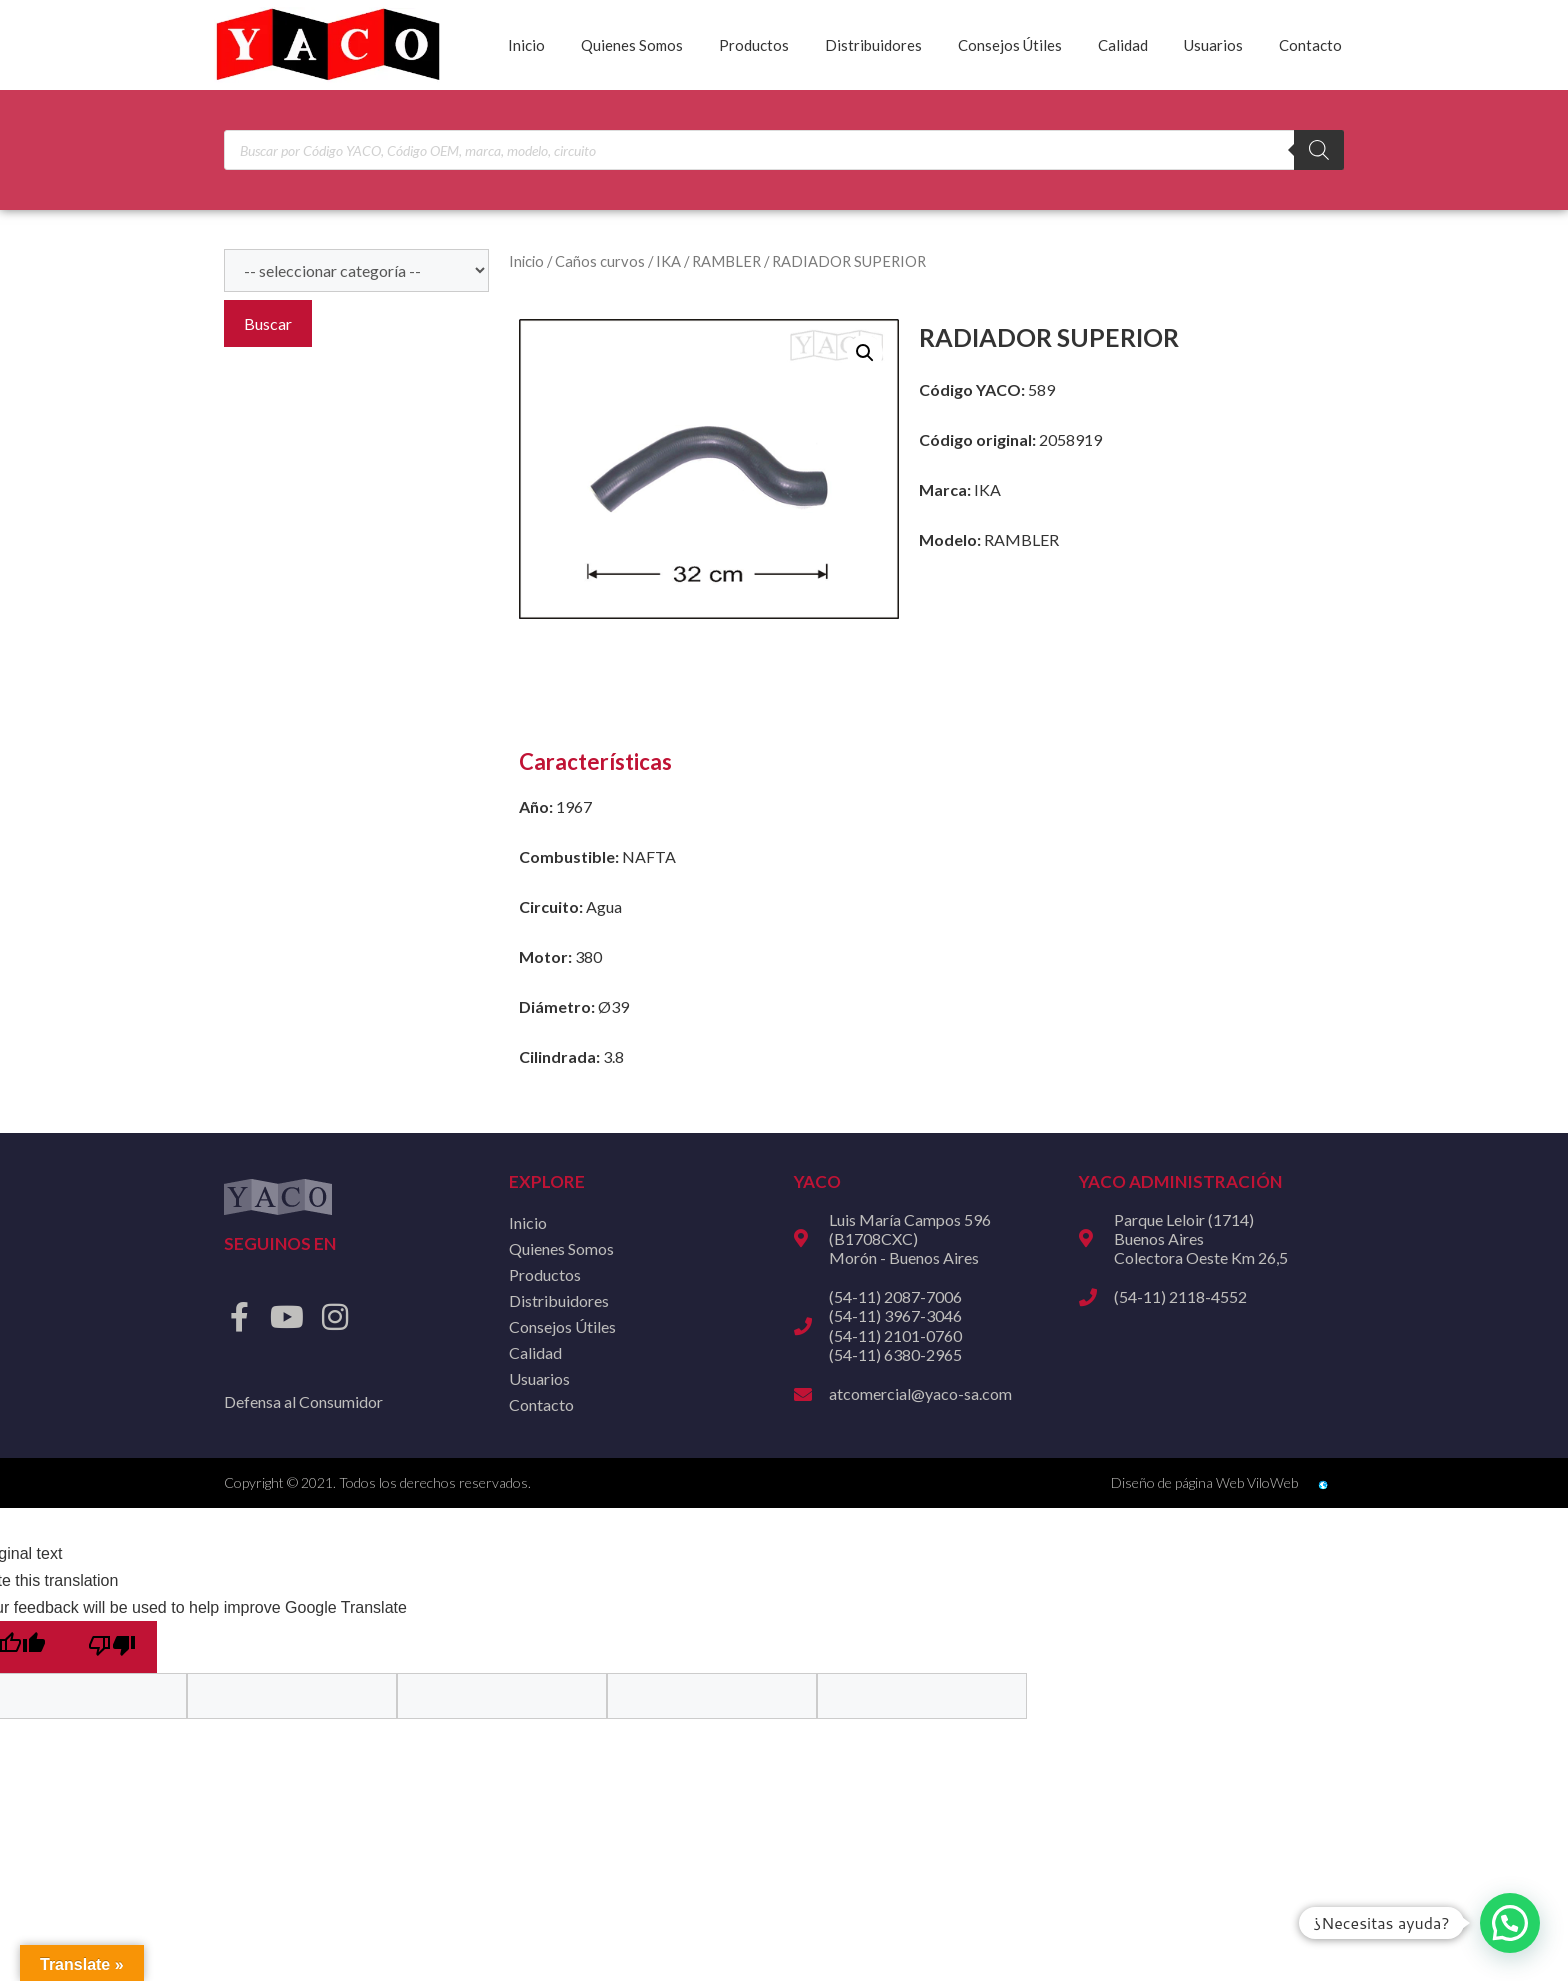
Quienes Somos (632, 45)
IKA (668, 261)
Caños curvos (600, 261)
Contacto (1310, 45)
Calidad (1123, 45)
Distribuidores (873, 45)
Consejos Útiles (1010, 45)
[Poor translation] (112, 1647)
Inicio (526, 45)
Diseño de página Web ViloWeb (1204, 1482)
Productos (754, 45)
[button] (865, 353)
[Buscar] (1319, 150)
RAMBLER (726, 261)
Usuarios (1213, 45)
